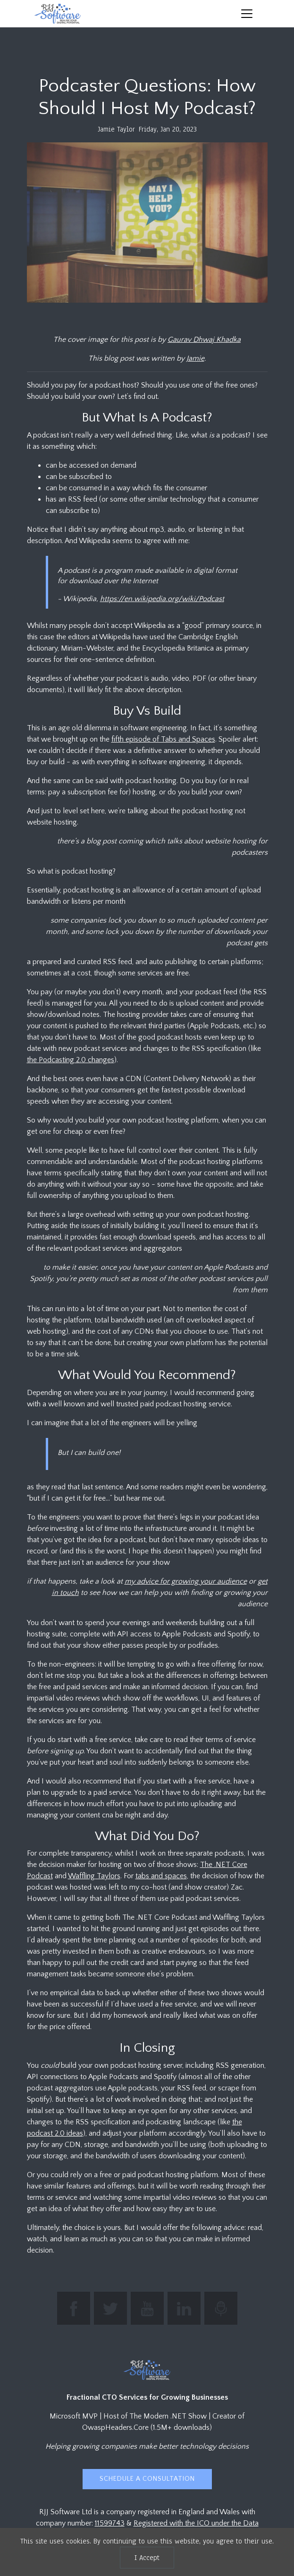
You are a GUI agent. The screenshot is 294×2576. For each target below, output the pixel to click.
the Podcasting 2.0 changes (70, 1060)
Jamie (195, 358)
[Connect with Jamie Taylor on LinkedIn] (184, 2308)
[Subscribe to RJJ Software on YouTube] (147, 2308)
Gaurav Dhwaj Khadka (204, 339)
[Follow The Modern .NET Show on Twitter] (110, 2308)
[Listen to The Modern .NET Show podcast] (220, 2308)
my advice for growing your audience (186, 1581)
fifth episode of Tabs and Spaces (163, 739)
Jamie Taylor (116, 129)
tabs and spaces (161, 1876)
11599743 (110, 2523)
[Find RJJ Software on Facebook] (73, 2308)
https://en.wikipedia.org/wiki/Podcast (162, 598)
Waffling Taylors (94, 1876)
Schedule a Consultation (147, 2479)
